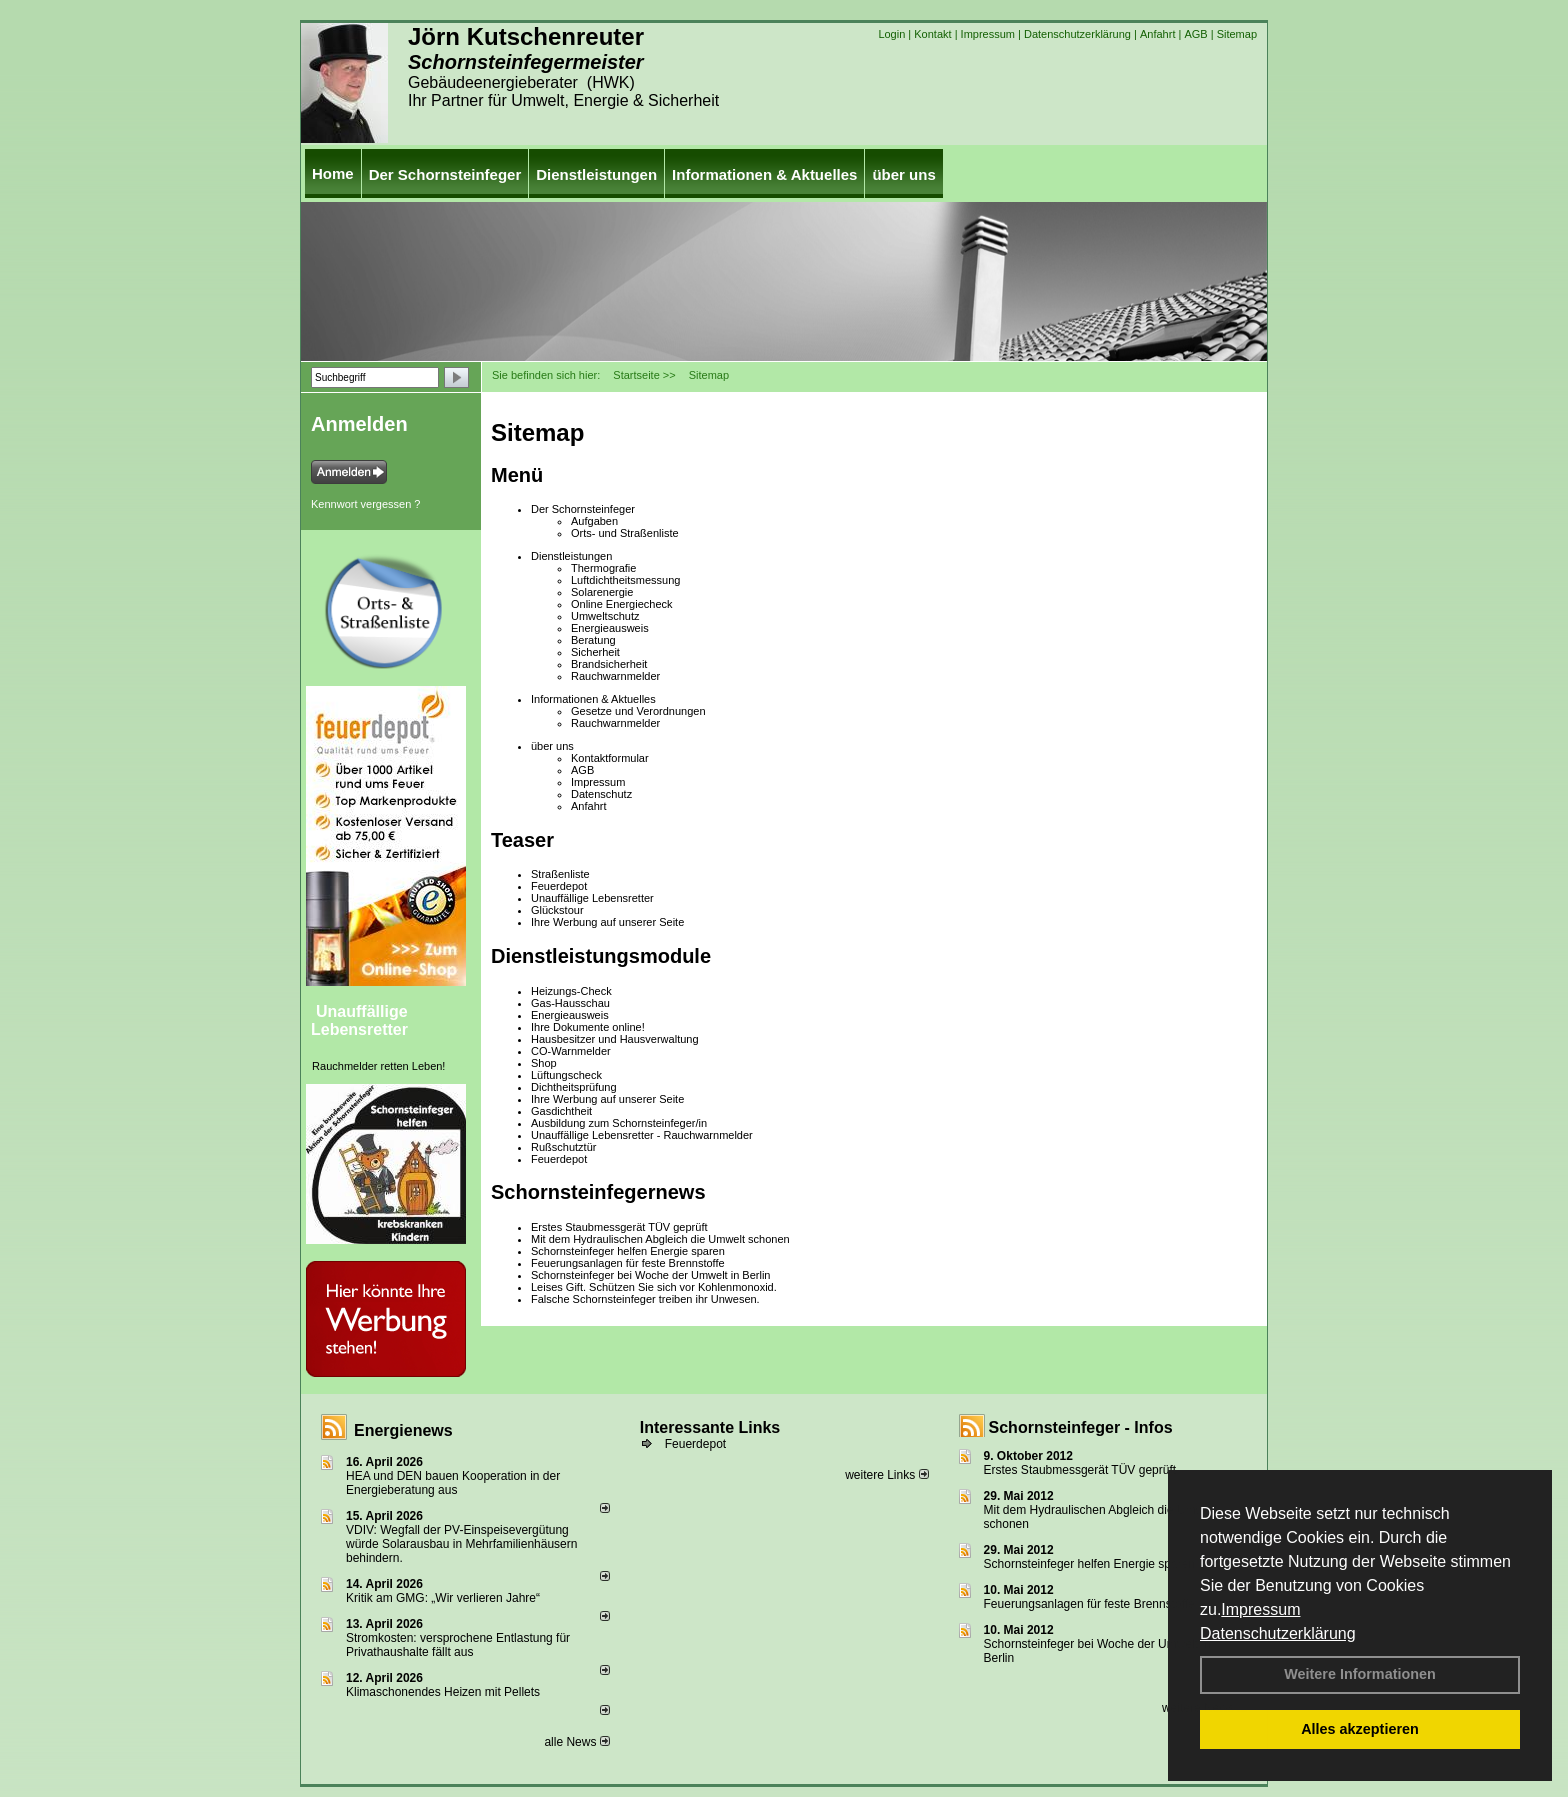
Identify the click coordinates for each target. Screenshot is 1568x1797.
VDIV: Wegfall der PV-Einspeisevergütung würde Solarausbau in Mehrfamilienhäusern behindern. (461, 1544)
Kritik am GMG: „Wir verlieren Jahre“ (443, 1598)
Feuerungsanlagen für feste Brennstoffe (628, 1263)
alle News (576, 1742)
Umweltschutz (605, 616)
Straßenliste (560, 874)
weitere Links (886, 1475)
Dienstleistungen (596, 174)
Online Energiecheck (622, 604)
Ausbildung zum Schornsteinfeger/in (619, 1123)
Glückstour (557, 910)
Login (891, 34)
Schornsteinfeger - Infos (1081, 1427)
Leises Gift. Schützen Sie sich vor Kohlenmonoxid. (654, 1287)
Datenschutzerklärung (1278, 1633)
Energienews (403, 1430)
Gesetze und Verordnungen (638, 711)
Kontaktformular (610, 758)
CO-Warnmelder (571, 1051)
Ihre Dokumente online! (588, 1027)
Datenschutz (601, 794)
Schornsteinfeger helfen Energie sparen (628, 1251)
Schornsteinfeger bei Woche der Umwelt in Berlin (650, 1275)
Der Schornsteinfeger (445, 174)
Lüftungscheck (566, 1075)
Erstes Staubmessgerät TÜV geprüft (619, 1227)
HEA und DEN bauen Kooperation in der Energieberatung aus (453, 1483)
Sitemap (1237, 34)
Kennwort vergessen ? (365, 504)
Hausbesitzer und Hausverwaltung (615, 1039)
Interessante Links (710, 1427)
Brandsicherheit (609, 664)
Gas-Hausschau (570, 1003)
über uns (903, 174)
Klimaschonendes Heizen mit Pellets (443, 1692)
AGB (1195, 34)
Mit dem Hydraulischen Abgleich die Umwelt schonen (660, 1239)
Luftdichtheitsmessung (625, 580)
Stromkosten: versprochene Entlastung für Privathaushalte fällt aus (458, 1645)
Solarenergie (602, 592)
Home (333, 173)
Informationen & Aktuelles (764, 174)
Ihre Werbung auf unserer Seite (607, 922)
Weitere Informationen (1360, 1674)
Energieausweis (610, 628)
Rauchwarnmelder (615, 676)
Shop (544, 1063)
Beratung (593, 640)
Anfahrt (1157, 34)
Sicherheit (595, 652)
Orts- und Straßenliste (625, 533)
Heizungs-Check (571, 991)
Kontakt (932, 34)
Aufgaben (594, 521)
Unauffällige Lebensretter (359, 1020)
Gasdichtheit (561, 1111)
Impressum (1260, 1609)
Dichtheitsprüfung (574, 1087)
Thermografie (603, 568)
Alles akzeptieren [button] (1360, 1729)
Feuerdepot (559, 886)
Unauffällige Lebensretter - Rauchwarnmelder (642, 1135)
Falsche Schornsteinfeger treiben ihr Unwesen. (645, 1299)
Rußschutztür (563, 1147)
